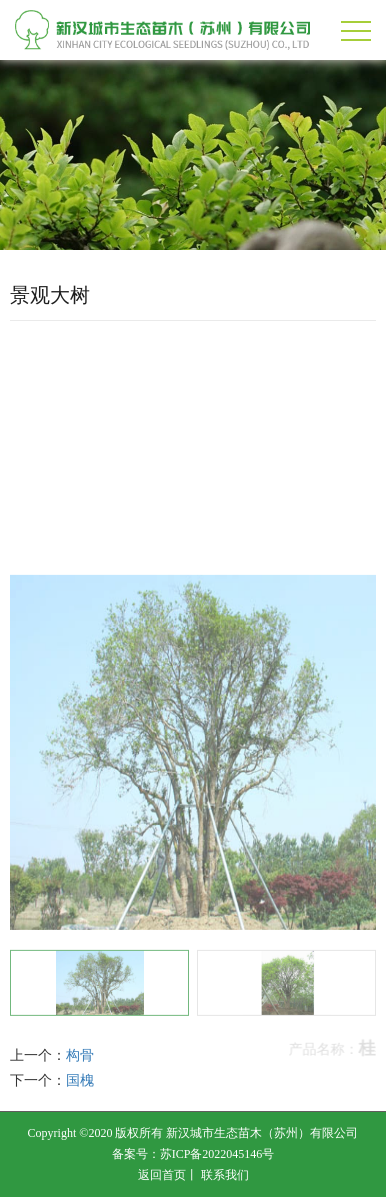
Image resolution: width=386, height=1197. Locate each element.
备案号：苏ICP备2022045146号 (193, 1154)
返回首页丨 (168, 1175)
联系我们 (225, 1175)
